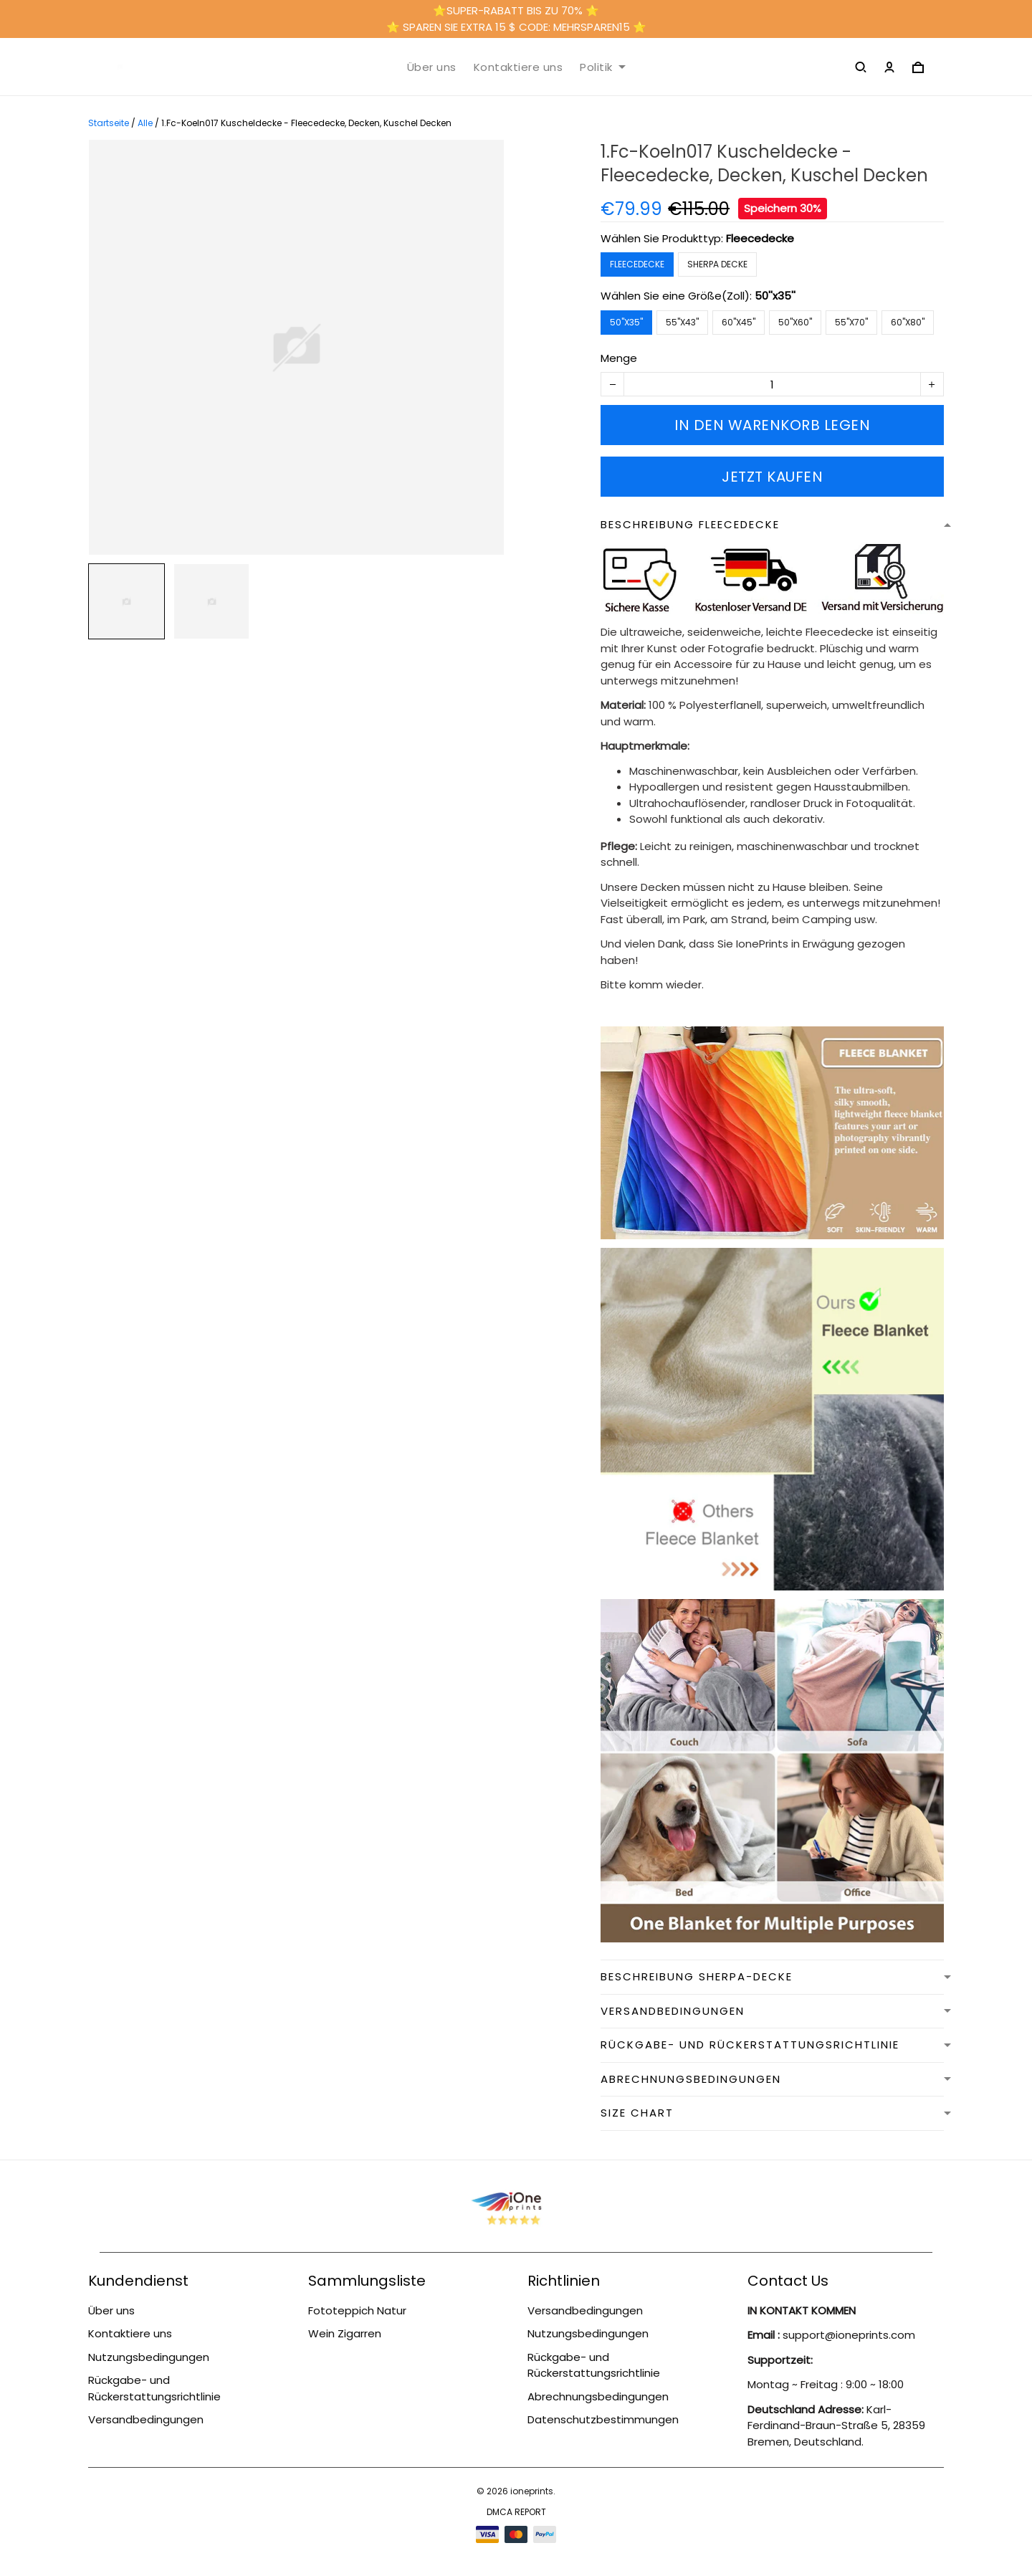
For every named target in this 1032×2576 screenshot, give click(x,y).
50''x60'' (795, 322)
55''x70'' (851, 322)
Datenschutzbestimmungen (603, 2419)
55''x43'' (682, 322)
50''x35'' (775, 295)
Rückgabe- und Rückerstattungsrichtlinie (154, 2388)
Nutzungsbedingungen (148, 2357)
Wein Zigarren (344, 2333)
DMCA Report (516, 2512)
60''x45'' (738, 322)
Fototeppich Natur (357, 2310)
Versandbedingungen (146, 2419)
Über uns (432, 67)
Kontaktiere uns (518, 67)
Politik (603, 67)
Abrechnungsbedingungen (598, 2396)
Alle (145, 123)
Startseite (108, 123)
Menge (619, 358)
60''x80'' (907, 322)
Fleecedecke (760, 238)
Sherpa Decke (717, 264)
